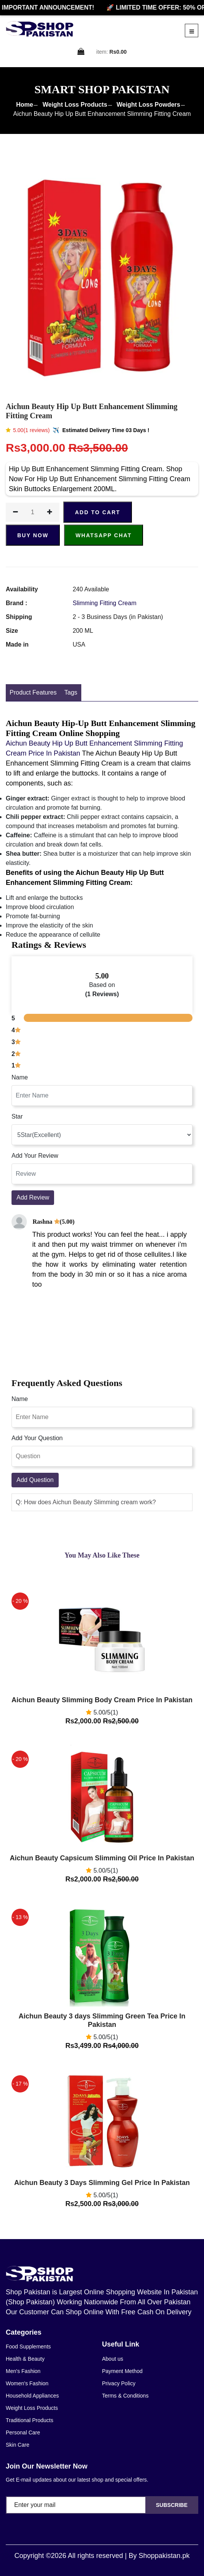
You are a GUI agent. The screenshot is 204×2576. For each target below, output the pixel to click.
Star (17, 1116)
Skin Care (17, 2445)
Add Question (35, 1480)
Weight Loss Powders (148, 104)
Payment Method (122, 2371)
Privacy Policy (118, 2383)
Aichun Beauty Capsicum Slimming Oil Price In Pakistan (102, 1858)
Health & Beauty (25, 2359)
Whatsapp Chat (104, 535)
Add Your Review (35, 1155)
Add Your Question (37, 1438)
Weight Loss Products (75, 104)
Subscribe (172, 2505)
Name (20, 1077)
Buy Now (32, 535)
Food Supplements (28, 2346)
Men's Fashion (23, 2371)
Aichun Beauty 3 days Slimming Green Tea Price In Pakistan (102, 2020)
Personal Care (23, 2432)
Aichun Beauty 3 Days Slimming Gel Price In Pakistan (102, 2183)
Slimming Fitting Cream (104, 603)
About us (112, 2359)
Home (24, 104)
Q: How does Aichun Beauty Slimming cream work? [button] (86, 1502)
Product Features (33, 692)
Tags (70, 692)
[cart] (81, 52)
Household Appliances (32, 2396)
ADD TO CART (97, 512)
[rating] (102, 1134)
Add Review (32, 1197)
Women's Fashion (27, 2383)
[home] (39, 28)
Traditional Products (29, 2420)
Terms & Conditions (125, 2396)
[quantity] (32, 512)
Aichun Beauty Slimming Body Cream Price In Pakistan (102, 1700)
